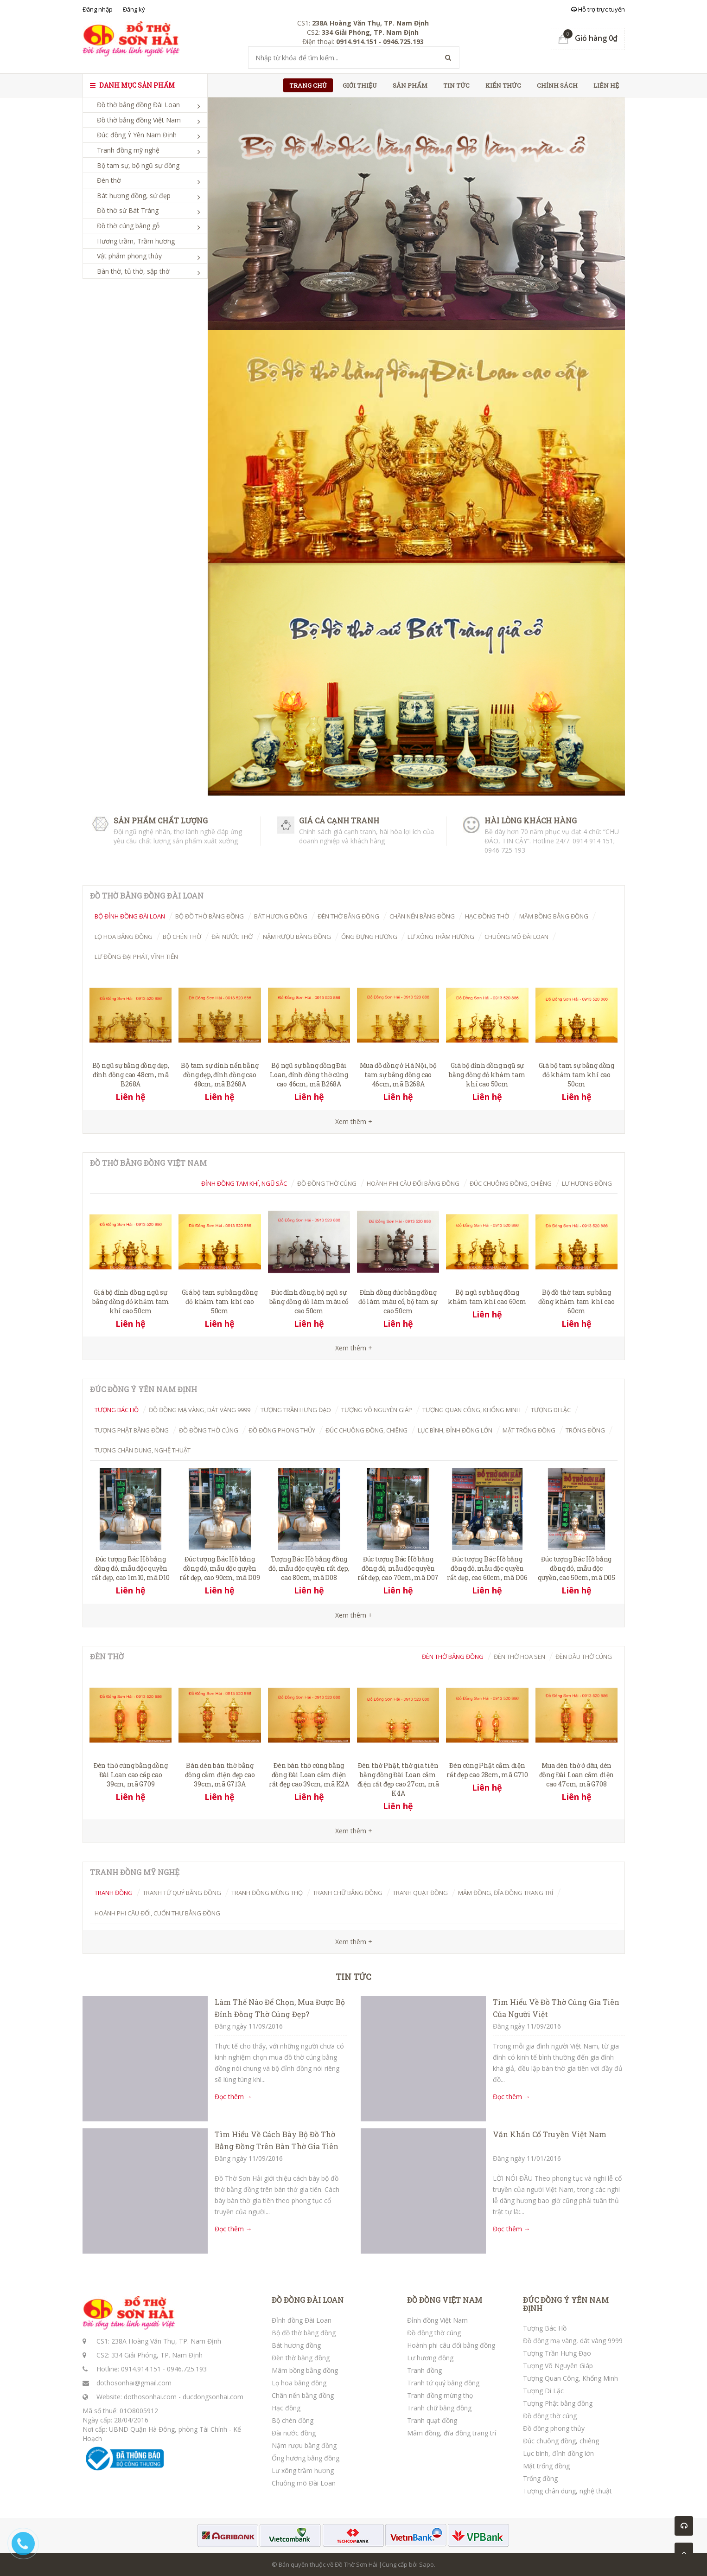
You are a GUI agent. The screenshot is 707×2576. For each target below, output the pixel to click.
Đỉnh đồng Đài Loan (301, 2320)
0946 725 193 (504, 850)
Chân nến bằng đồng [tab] (422, 916)
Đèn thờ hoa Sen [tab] (519, 1656)
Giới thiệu (360, 85)
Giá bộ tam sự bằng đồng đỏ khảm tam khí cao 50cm (576, 1074)
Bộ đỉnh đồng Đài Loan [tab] (130, 916)
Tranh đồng (424, 2370)
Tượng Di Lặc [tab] (551, 1410)
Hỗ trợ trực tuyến (598, 9)
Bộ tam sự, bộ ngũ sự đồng (138, 165)
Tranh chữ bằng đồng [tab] (347, 1893)
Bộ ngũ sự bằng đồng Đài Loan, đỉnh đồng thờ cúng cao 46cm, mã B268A (309, 1074)
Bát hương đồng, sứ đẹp (134, 195)
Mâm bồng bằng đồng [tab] (553, 916)
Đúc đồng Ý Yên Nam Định (137, 134)
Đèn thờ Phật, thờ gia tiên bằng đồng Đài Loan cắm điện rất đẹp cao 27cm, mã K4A (398, 1779)
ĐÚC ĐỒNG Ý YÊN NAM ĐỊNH (566, 2304)
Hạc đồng (286, 2407)
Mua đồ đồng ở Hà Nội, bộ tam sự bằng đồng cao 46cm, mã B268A (398, 1074)
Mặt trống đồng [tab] (529, 1430)
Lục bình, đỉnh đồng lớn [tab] (455, 1430)
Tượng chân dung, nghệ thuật (567, 2490)
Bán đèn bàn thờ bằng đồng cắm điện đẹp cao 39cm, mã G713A (220, 1774)
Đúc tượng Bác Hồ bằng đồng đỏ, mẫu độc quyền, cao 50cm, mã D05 (576, 1568)
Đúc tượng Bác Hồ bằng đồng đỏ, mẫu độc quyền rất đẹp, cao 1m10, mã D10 (131, 1568)
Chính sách (557, 85)
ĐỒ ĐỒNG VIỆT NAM (444, 2300)
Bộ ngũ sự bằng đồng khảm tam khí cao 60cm (487, 1297)
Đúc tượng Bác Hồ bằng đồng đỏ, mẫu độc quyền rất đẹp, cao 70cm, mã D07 (398, 1568)
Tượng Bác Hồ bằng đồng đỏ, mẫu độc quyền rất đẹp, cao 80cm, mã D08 (308, 1568)
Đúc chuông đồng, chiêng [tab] (511, 1183)
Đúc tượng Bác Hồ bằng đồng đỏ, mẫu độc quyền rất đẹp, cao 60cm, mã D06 (487, 1568)
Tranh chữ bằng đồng (439, 2407)
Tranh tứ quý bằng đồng (443, 2382)
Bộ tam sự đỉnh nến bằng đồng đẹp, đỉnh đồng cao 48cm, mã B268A (219, 1074)
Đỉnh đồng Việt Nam (437, 2320)
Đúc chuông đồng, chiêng (561, 2440)
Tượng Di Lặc (543, 2390)
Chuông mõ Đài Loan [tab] (516, 936)
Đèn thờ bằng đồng (301, 2357)
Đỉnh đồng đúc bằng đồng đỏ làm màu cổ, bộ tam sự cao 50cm (398, 1301)
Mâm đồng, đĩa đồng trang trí (451, 2432)
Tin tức (456, 85)
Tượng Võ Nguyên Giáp (558, 2365)
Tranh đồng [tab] (114, 1893)
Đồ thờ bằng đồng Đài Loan (138, 104)
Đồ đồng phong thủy (554, 2428)
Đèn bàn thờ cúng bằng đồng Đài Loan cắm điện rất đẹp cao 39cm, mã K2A (309, 1774)
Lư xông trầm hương (303, 2470)
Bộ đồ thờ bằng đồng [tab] (209, 916)
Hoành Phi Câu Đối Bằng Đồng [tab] (413, 1183)
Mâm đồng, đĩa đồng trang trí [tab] (505, 1893)
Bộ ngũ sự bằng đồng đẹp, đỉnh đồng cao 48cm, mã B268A (130, 1074)
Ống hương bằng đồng (305, 2458)
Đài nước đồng (294, 2432)
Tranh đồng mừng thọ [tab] (267, 1893)
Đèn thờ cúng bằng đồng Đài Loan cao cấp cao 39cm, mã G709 (131, 1774)
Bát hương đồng (296, 2345)
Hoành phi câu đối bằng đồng (451, 2345)
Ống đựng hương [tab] (369, 936)
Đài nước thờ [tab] (232, 936)
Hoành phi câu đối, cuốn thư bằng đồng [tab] (157, 1913)
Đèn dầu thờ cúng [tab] (583, 1656)
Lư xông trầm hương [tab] (441, 936)
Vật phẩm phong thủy (129, 255)
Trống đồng (540, 2478)
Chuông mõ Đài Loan (304, 2483)
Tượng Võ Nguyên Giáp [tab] (376, 1410)
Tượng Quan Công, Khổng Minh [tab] (471, 1410)
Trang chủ (308, 85)
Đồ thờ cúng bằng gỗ (128, 225)
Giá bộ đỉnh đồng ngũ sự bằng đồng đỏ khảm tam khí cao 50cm (487, 1074)
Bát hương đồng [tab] (280, 916)
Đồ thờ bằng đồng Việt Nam (139, 120)
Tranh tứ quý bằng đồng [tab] (182, 1893)
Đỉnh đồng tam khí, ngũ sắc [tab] (244, 1183)
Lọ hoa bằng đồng (299, 2382)
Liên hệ (606, 85)
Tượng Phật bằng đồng (557, 2403)
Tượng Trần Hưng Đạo (557, 2353)
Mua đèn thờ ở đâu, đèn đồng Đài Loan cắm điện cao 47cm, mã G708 (576, 1774)
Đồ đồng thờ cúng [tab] (327, 1183)
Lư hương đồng (430, 2357)
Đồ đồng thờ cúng (434, 2332)
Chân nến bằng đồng (303, 2395)
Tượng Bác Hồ (545, 2328)
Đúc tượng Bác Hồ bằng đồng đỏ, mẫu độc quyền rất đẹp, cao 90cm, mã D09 (219, 1568)
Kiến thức (503, 85)
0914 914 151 (593, 840)
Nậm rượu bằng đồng (304, 2445)
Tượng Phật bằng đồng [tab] (132, 1430)
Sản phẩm (410, 85)
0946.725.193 (187, 2368)
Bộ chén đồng (292, 2420)
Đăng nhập (98, 9)
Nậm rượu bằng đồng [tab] (297, 936)
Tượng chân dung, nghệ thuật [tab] (143, 1450)
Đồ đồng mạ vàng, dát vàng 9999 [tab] (199, 1410)
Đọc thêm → (233, 2096)
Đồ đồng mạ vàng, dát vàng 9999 (573, 2340)
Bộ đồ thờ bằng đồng (304, 2332)
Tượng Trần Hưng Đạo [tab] (296, 1410)
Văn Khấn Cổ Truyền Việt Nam (549, 2134)
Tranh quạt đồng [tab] (420, 1893)
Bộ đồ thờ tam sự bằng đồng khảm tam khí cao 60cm (576, 1301)
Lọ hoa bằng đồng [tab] (124, 936)
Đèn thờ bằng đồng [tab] (348, 916)
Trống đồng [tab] (585, 1430)
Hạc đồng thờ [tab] (487, 916)
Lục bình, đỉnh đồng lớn (558, 2453)
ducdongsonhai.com (213, 2396)
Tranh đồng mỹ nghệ (128, 150)
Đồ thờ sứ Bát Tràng (128, 210)
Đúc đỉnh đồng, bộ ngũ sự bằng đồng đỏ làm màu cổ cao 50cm (309, 1301)
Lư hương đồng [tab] (587, 1183)
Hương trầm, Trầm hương (136, 241)
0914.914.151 (141, 2368)
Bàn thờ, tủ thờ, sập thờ (133, 271)
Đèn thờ (109, 180)
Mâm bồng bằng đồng (305, 2370)
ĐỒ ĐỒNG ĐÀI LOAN (308, 2300)
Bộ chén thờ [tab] (182, 936)
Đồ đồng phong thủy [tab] (281, 1430)
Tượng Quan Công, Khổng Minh (570, 2378)
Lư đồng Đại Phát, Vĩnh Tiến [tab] (136, 956)
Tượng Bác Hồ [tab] (117, 1410)
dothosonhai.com (150, 2396)
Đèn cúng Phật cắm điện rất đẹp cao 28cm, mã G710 (487, 1770)
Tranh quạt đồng (432, 2420)
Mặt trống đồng (546, 2465)
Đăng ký (134, 9)
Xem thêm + (353, 1347)
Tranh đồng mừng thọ (440, 2395)
